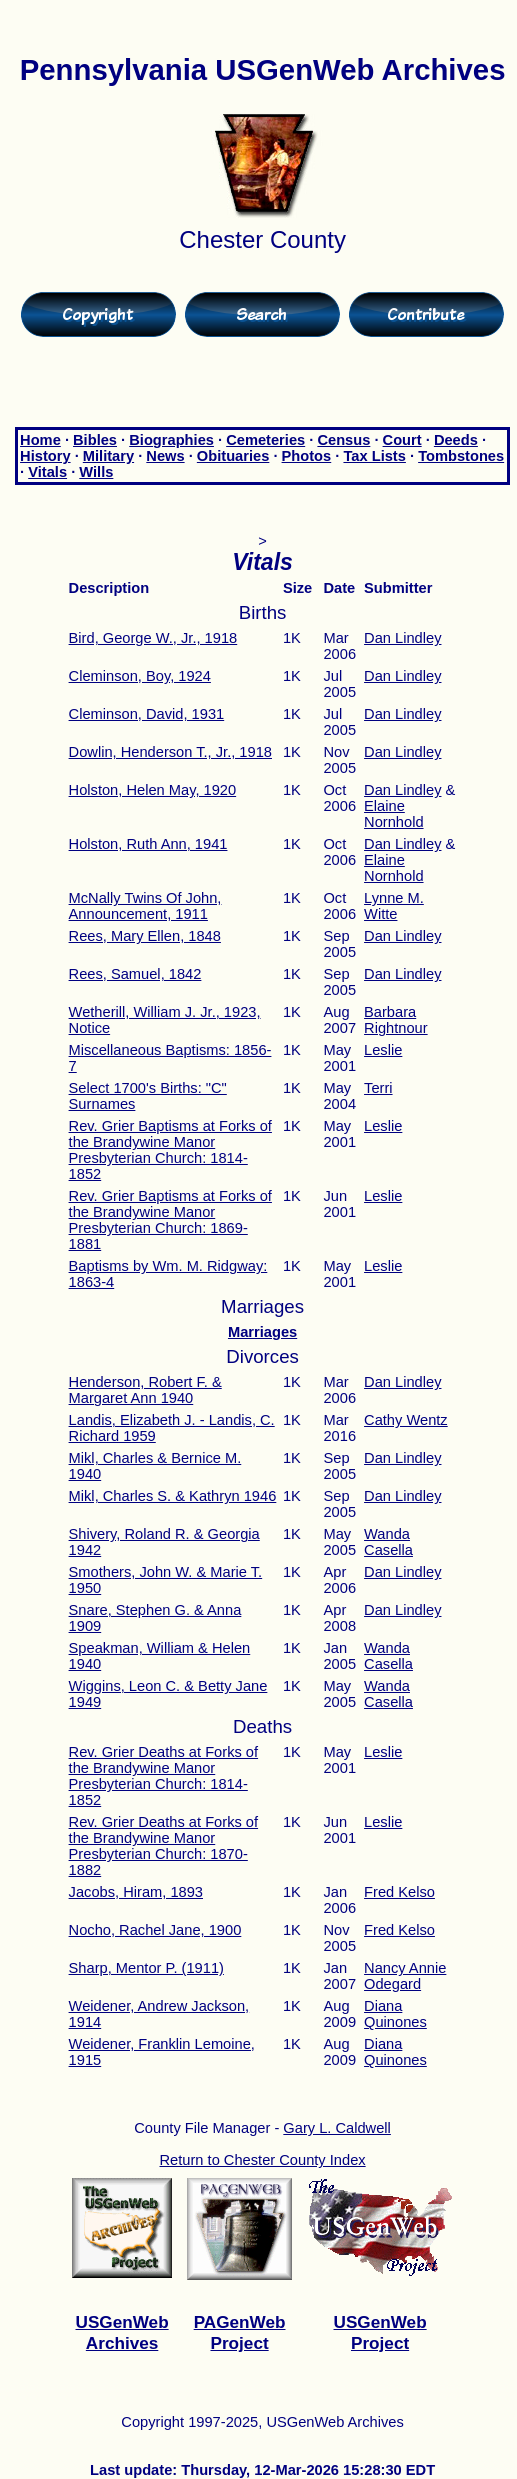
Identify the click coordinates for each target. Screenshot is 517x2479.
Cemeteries (265, 440)
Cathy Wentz (406, 1420)
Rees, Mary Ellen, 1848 (145, 936)
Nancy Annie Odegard (405, 1976)
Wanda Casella (388, 1542)
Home (40, 440)
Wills (96, 472)
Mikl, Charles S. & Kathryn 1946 (173, 1496)
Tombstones (461, 456)
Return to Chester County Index (263, 2160)
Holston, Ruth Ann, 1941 (148, 844)
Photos (307, 456)
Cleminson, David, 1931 (147, 714)
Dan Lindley (402, 638)
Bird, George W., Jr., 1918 (153, 638)
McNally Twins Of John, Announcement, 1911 (145, 906)
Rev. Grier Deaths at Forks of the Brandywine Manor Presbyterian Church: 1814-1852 (164, 1776)
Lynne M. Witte (394, 906)
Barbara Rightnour (396, 1020)
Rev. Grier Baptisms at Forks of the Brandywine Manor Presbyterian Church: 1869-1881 (170, 1220)
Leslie (383, 1050)
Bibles (95, 440)
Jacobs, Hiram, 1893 (136, 1892)
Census (343, 440)
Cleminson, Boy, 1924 (140, 676)
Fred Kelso (399, 1892)
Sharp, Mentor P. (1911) (146, 1968)
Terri (378, 1088)
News (165, 456)
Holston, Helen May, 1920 (153, 790)
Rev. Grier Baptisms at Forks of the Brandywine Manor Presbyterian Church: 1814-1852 (170, 1150)
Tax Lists (374, 456)
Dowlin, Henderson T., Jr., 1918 (170, 752)
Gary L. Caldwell (337, 2128)
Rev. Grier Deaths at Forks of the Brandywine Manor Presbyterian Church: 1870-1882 (164, 1846)
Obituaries (233, 456)
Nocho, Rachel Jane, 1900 (155, 1930)
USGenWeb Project (380, 2332)
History (45, 456)
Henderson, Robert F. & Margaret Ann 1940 (145, 1390)
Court (402, 440)
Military (108, 456)
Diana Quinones (395, 2014)
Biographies (171, 440)
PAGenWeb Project (240, 2332)
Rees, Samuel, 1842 (135, 974)
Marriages (262, 1332)
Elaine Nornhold (393, 814)
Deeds (456, 440)
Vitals (47, 472)
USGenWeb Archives (122, 2332)
